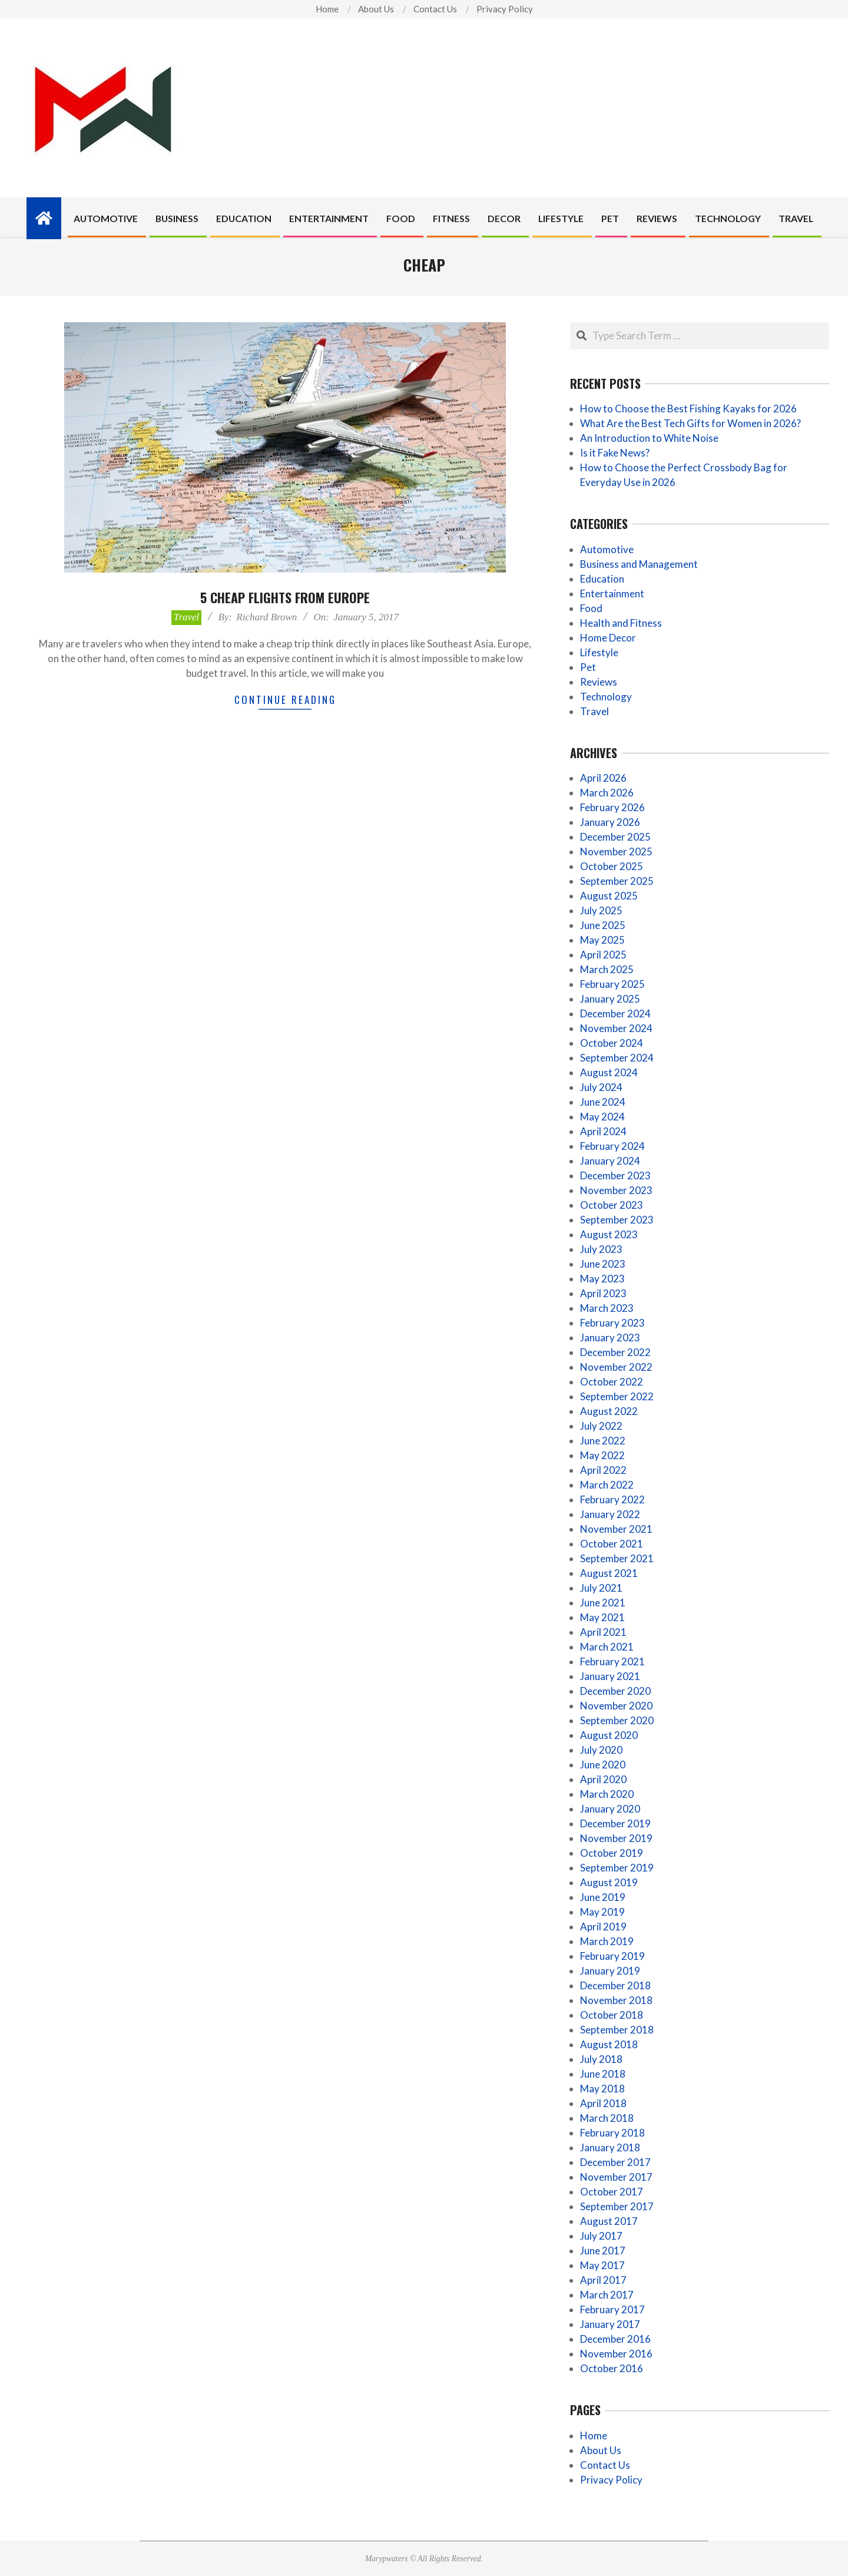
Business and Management (639, 564)
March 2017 (607, 2295)
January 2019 (610, 1971)
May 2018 (602, 2088)
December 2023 (615, 1175)
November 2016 (616, 2353)
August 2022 (609, 1411)
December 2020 (615, 1691)
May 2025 (602, 940)
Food (591, 608)
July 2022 (601, 1426)
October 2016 (611, 2368)
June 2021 (602, 1602)
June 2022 (602, 1440)
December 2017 (615, 2162)
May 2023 (602, 1278)
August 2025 (609, 895)
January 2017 (610, 2324)
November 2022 (616, 1367)
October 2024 (611, 1043)
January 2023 (610, 1337)
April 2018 (603, 2103)
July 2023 (601, 1249)
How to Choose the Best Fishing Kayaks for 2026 (688, 408)
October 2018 (611, 2015)
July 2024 (601, 1087)
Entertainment (612, 593)
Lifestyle (599, 652)
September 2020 (617, 1720)
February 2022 (612, 1499)
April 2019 (603, 1926)
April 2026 (603, 778)
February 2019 (612, 1956)
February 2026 (612, 807)
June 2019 (602, 1897)
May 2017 (602, 2265)
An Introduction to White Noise (649, 438)
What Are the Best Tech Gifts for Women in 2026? (690, 423)
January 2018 (610, 2147)
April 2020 (603, 1779)
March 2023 (607, 1308)
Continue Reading (285, 699)
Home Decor (608, 637)
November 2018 (616, 2000)
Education (602, 579)
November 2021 (616, 1529)
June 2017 (602, 2250)
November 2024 (616, 1028)
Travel (186, 617)
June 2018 (602, 2074)
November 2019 (616, 1838)
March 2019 (607, 1941)
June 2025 (602, 925)
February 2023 (612, 1323)
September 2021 (617, 1558)
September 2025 (617, 881)
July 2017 (601, 2236)
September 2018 (617, 2029)
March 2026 (607, 792)
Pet (588, 667)
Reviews (598, 682)
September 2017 (617, 2206)
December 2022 (615, 1352)
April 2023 (603, 1293)
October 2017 (611, 2191)
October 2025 (611, 866)
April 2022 (603, 1470)
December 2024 (615, 1013)
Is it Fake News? (615, 453)
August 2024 (609, 1072)
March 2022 (607, 1485)
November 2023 (616, 1190)
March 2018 (607, 2118)
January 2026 (610, 822)
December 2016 (615, 2339)
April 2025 (603, 954)
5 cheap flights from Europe (285, 597)
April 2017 (603, 2280)
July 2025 (601, 910)
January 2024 (610, 1161)
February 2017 (612, 2309)
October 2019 (611, 1853)
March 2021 (607, 1647)
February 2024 (612, 1146)
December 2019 (615, 1823)
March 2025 (607, 969)
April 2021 (603, 1632)
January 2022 (610, 1514)
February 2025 (612, 984)
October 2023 (611, 1205)
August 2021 (609, 1573)
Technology (606, 696)
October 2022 (611, 1381)
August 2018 (609, 2044)
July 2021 (601, 1588)
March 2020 (607, 1794)
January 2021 (610, 1676)
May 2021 (602, 1617)
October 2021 (611, 1543)
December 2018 (615, 1985)
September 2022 (617, 1396)
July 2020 (601, 1750)
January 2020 (610, 1809)
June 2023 (602, 1264)
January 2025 (610, 999)
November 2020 (616, 1705)
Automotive (607, 549)
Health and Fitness (621, 623)
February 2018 (612, 2133)
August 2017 (609, 2221)
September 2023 (617, 1219)
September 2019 (617, 1867)
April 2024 (603, 1131)
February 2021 (612, 1661)
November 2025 (616, 851)
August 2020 (609, 1735)
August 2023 (609, 1234)
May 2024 (602, 1116)
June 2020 (602, 1764)
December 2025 (615, 837)
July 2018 (601, 2059)
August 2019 (609, 1882)
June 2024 (602, 1102)
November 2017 (616, 2177)
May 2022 (602, 1455)
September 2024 (617, 1057)
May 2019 (602, 1912)
